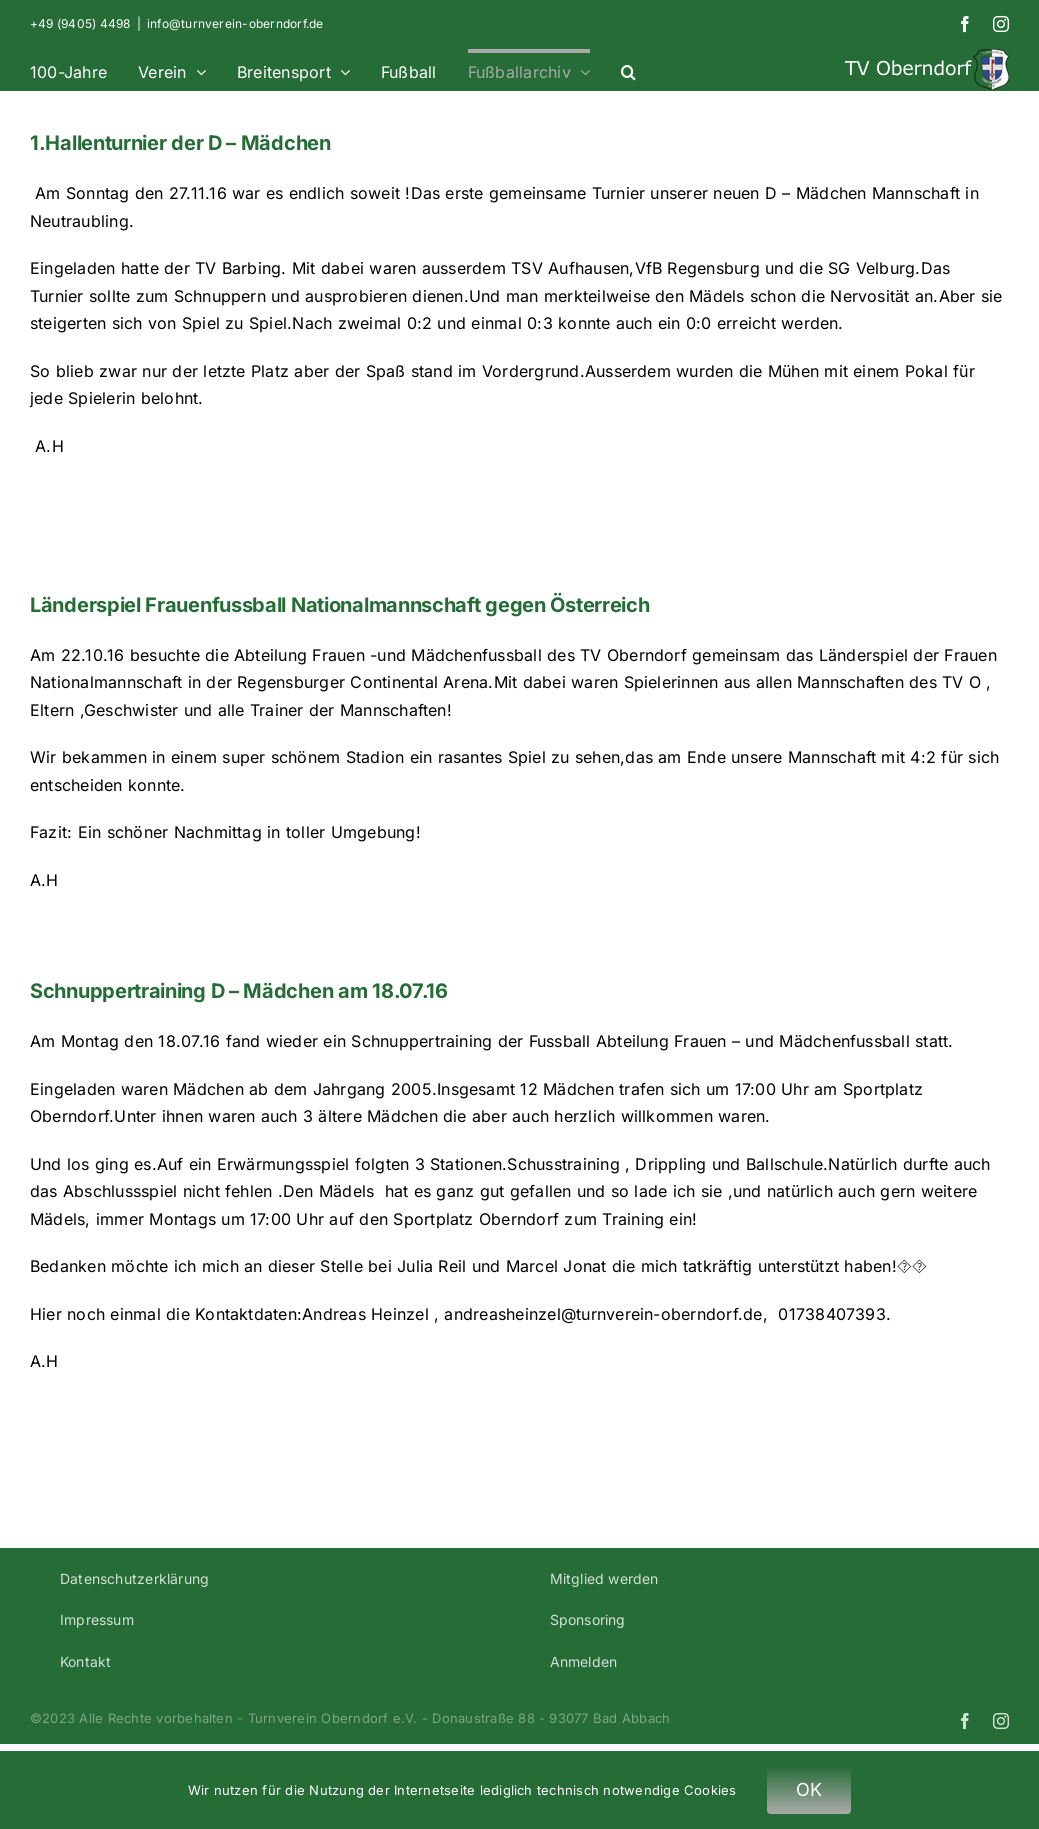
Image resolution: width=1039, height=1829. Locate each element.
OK (809, 1789)
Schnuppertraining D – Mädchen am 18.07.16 (239, 991)
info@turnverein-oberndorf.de (235, 23)
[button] (628, 69)
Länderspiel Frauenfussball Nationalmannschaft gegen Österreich (339, 605)
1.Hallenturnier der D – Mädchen (180, 143)
